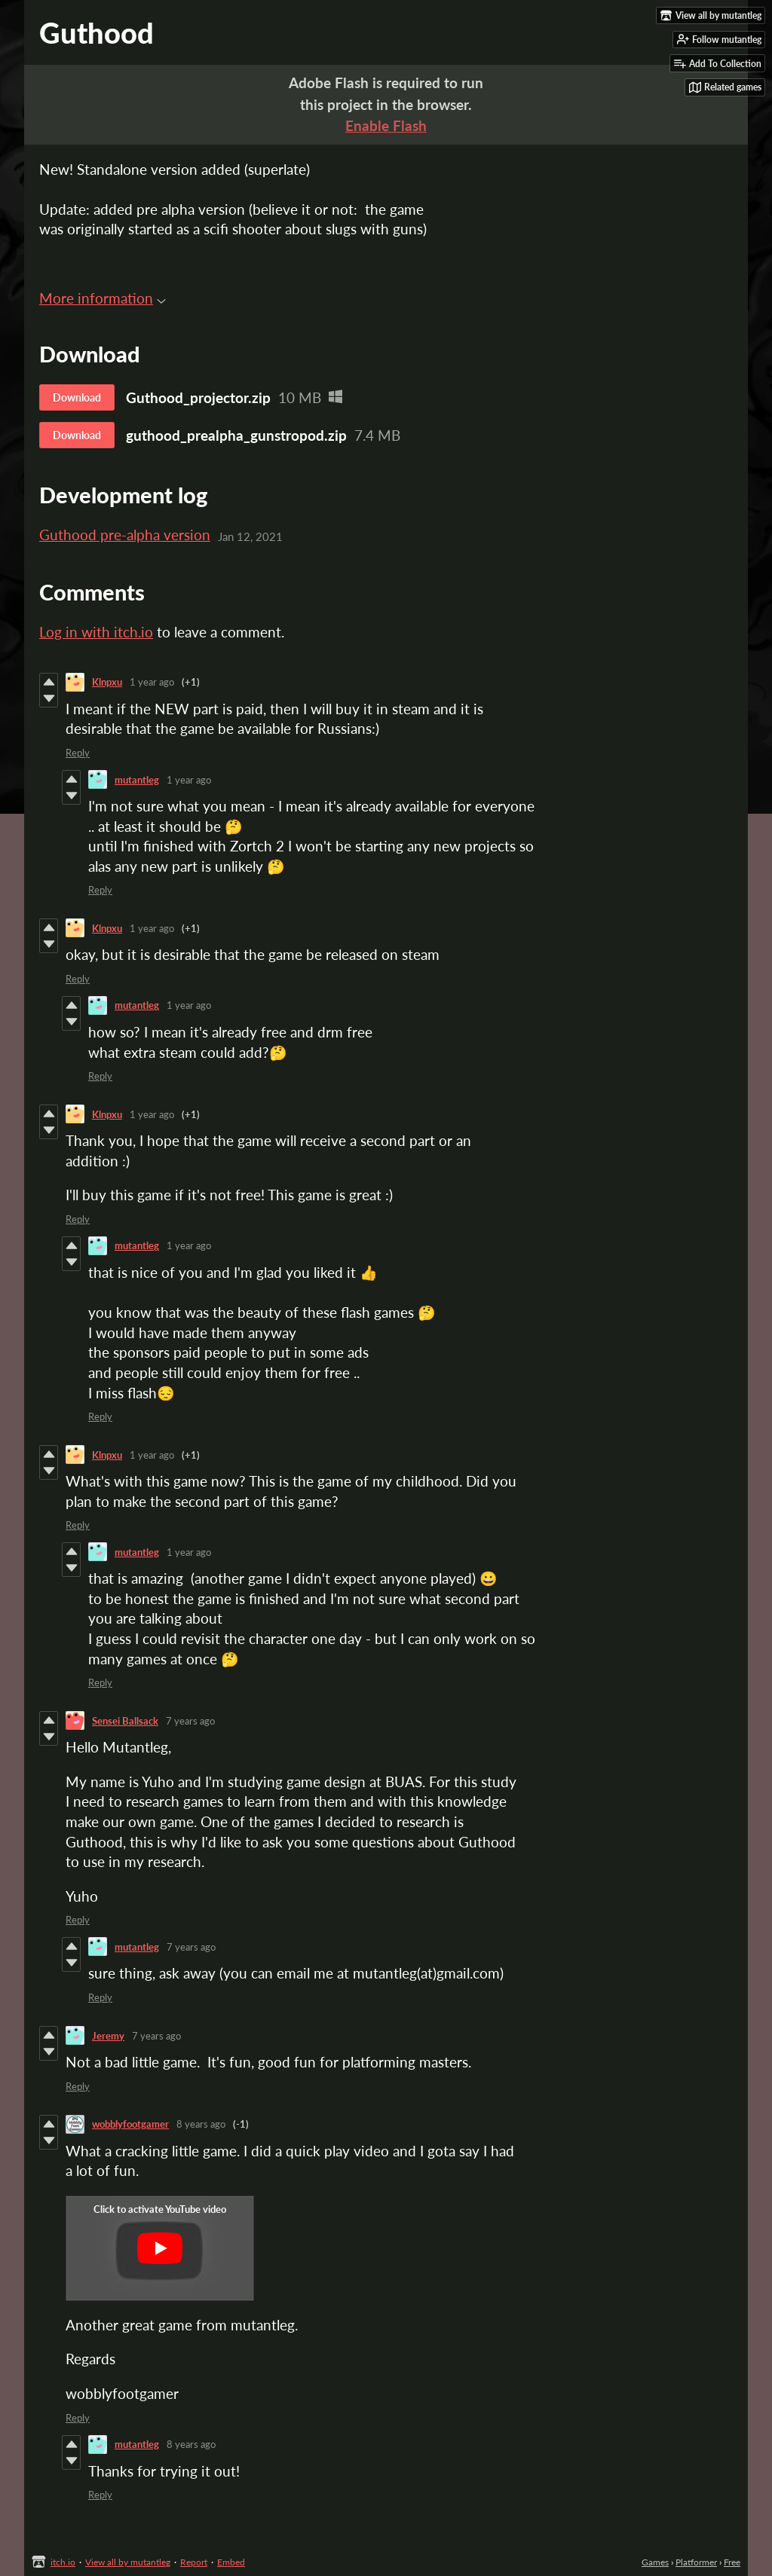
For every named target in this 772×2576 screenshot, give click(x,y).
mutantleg (137, 780)
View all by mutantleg (127, 2562)
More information (102, 298)
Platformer (696, 2562)
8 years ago (200, 2124)
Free (732, 2562)
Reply (78, 753)
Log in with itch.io (96, 631)
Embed (231, 2562)
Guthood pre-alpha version (124, 534)
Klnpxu (107, 682)
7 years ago (190, 1721)
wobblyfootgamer (130, 2124)
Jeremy (108, 2036)
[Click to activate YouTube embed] (160, 2248)
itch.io (63, 2562)
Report (193, 2562)
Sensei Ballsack (125, 1721)
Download (77, 397)
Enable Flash (386, 125)
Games (655, 2562)
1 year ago (152, 682)
